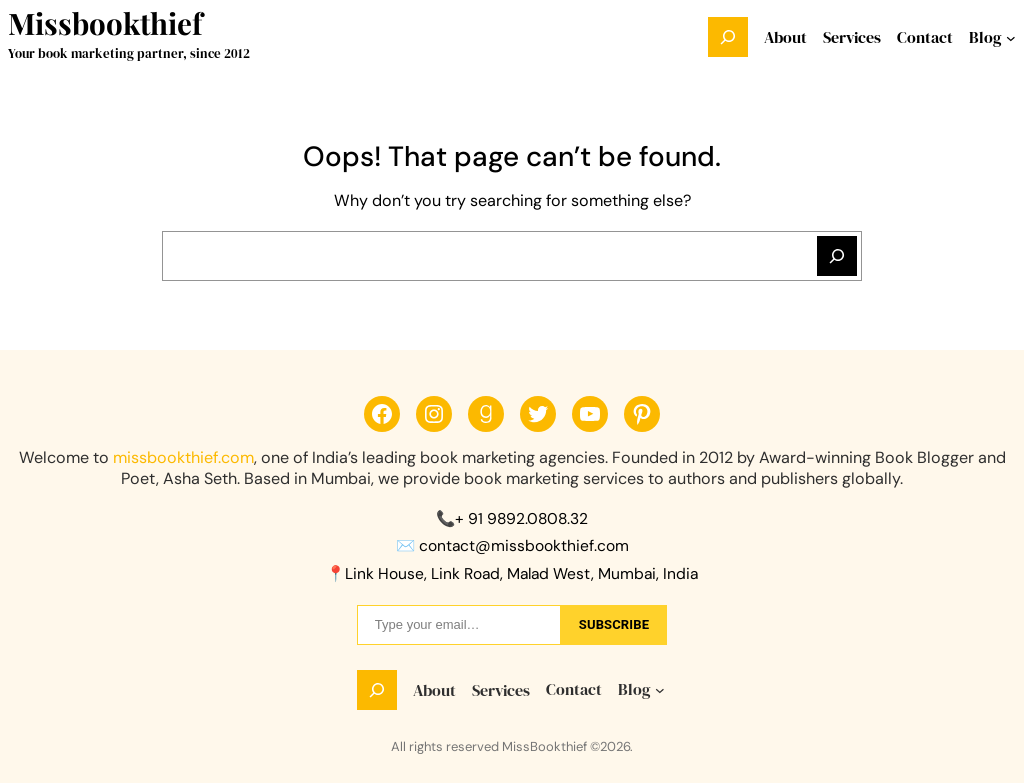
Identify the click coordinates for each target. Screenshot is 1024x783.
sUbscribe (614, 624)
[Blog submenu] (1011, 37)
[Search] (837, 256)
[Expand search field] (728, 37)
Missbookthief (105, 22)
